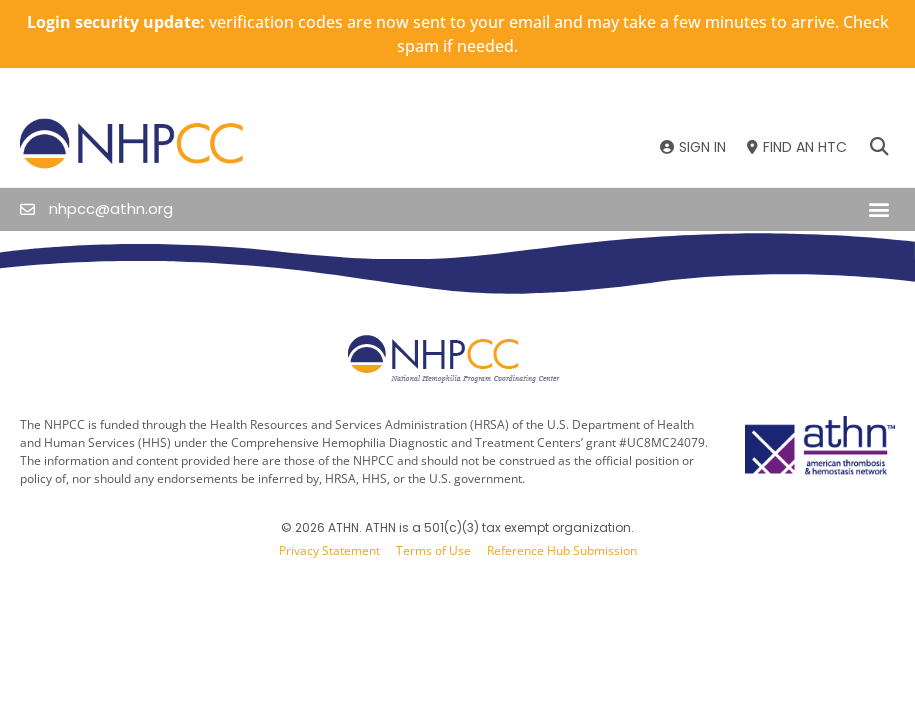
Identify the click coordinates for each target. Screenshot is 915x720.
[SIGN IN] (693, 147)
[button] (878, 147)
